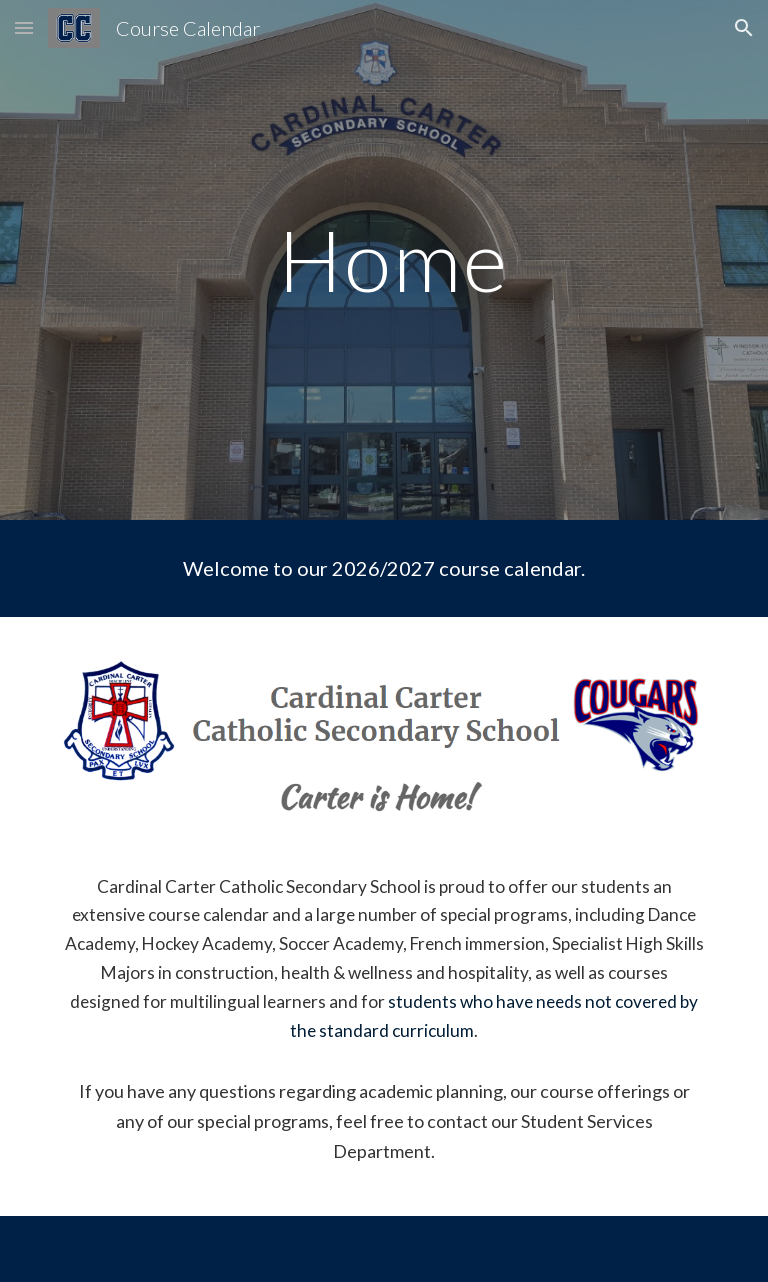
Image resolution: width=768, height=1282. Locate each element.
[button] (24, 27)
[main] (383, 259)
